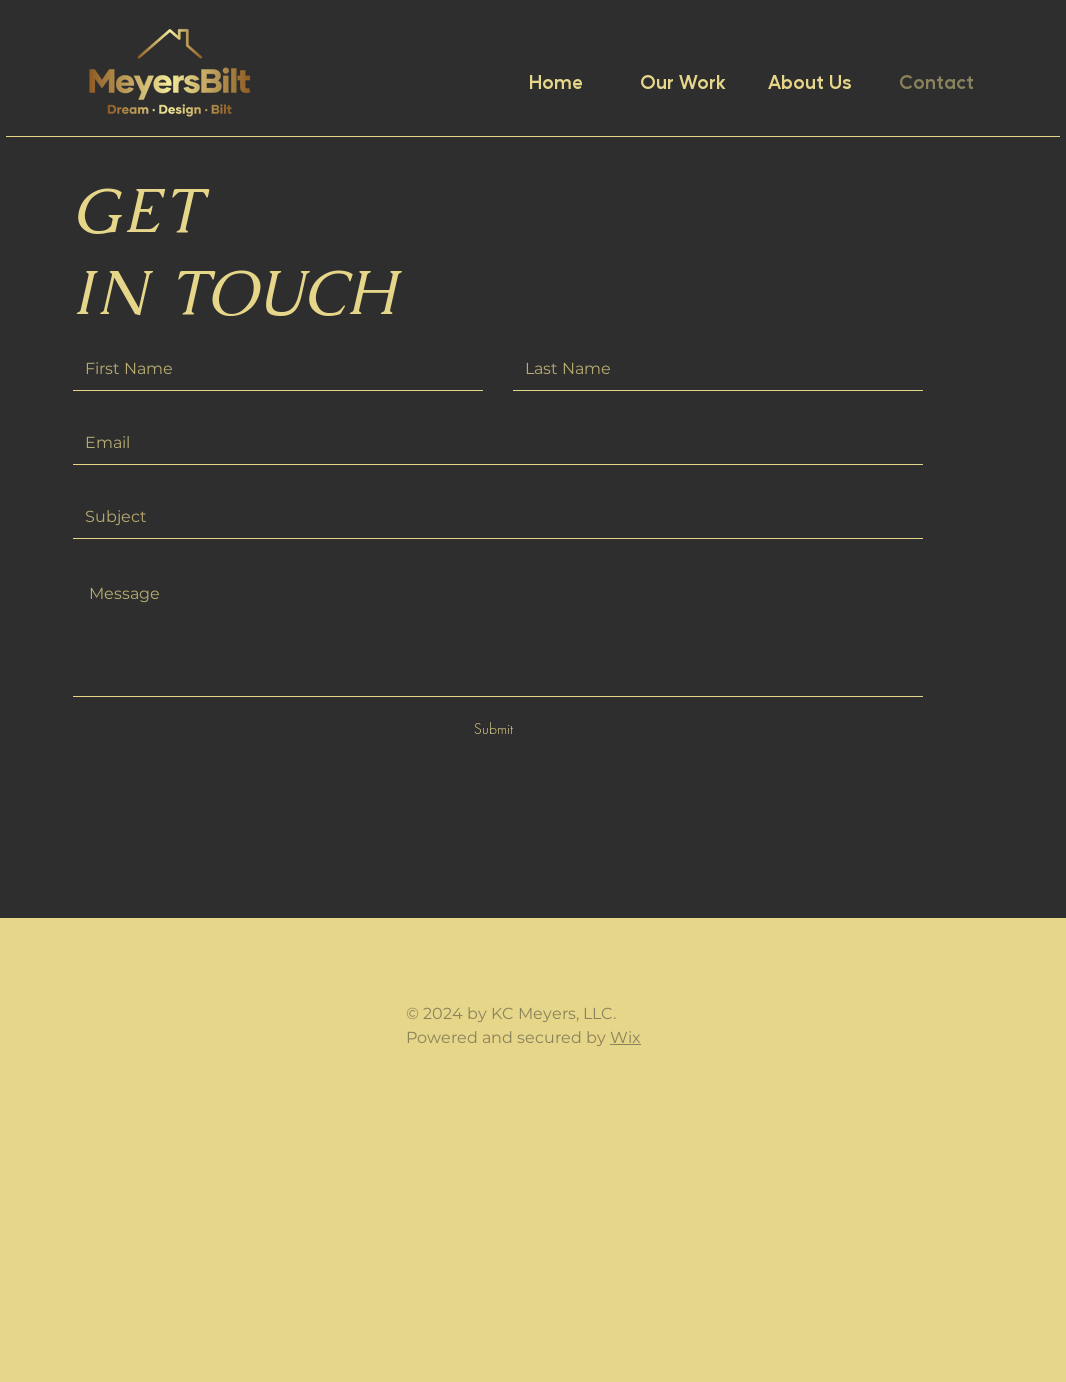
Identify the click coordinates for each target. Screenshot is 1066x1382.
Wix (625, 1037)
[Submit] (493, 729)
